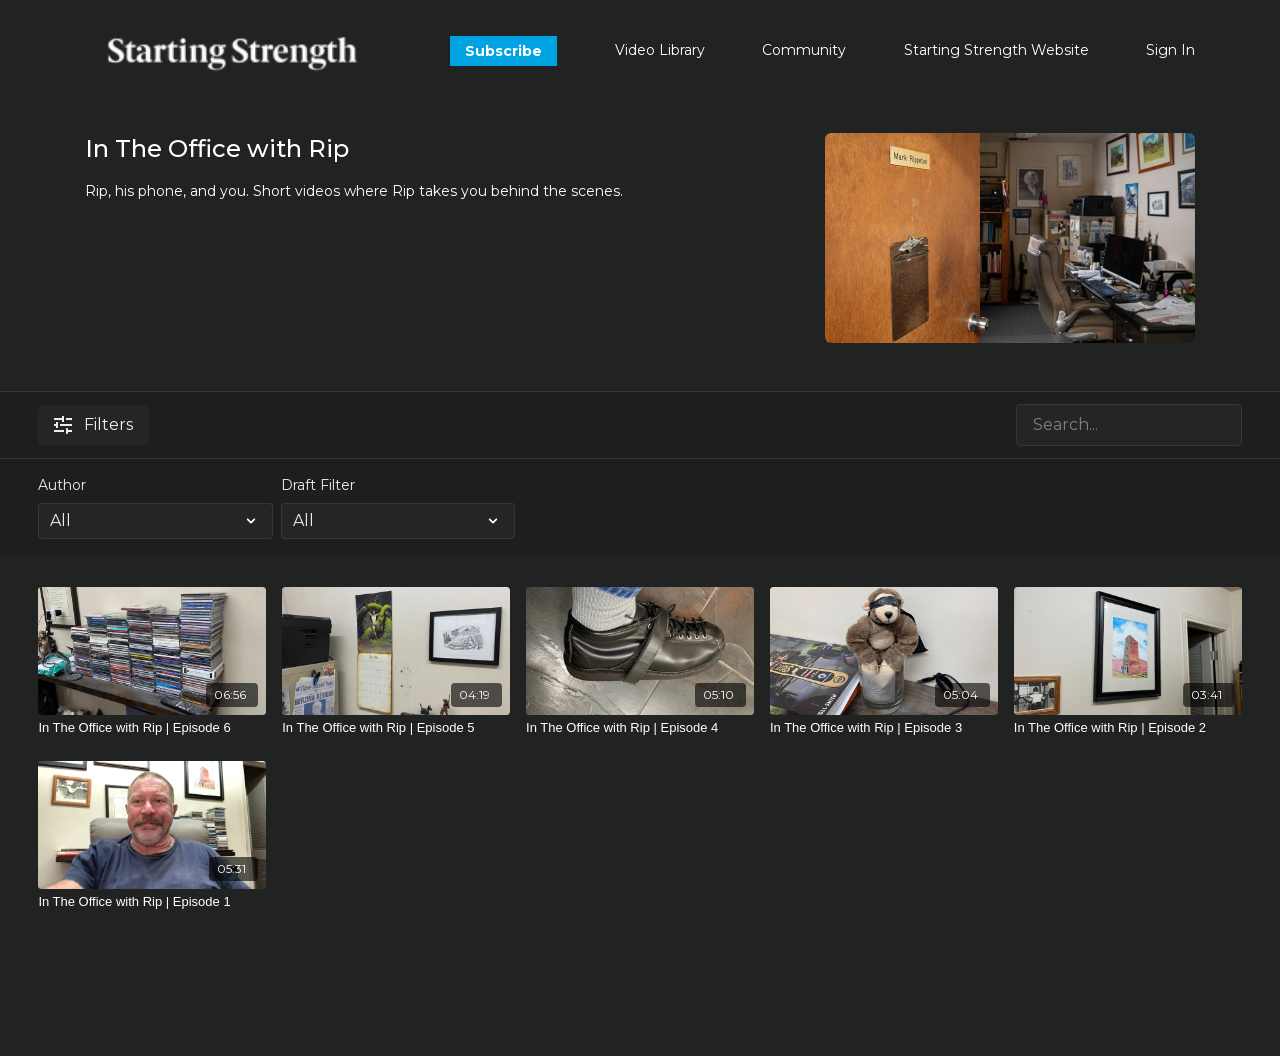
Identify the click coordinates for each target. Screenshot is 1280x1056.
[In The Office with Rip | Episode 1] (152, 902)
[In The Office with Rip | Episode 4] (640, 728)
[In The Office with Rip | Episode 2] (1128, 728)
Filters (93, 424)
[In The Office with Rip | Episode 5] (396, 728)
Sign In (1170, 50)
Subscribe (503, 51)
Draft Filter (318, 485)
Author (62, 485)
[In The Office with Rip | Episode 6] (152, 728)
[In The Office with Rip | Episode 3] (884, 728)
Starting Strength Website (996, 50)
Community (804, 50)
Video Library (660, 50)
